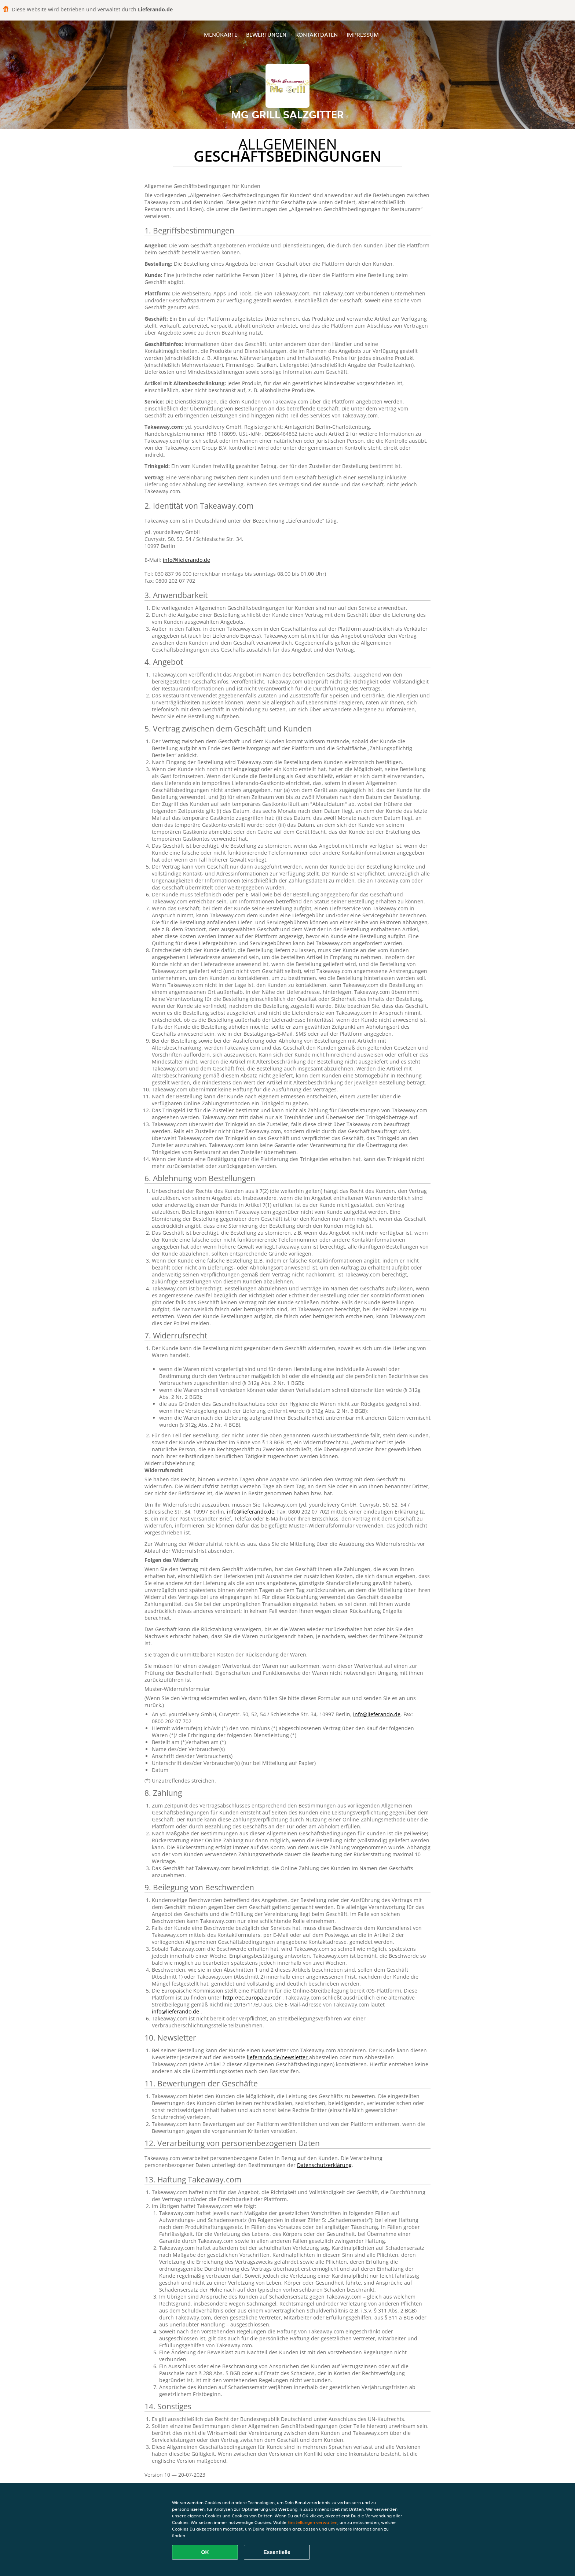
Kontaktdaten (316, 34)
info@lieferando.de (186, 559)
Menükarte (220, 34)
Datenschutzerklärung (324, 2165)
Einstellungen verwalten (312, 2522)
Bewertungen (266, 34)
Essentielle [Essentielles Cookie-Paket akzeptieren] (276, 2552)
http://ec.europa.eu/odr (252, 1997)
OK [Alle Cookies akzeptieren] (205, 2552)
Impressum (363, 34)
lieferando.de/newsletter (278, 2057)
